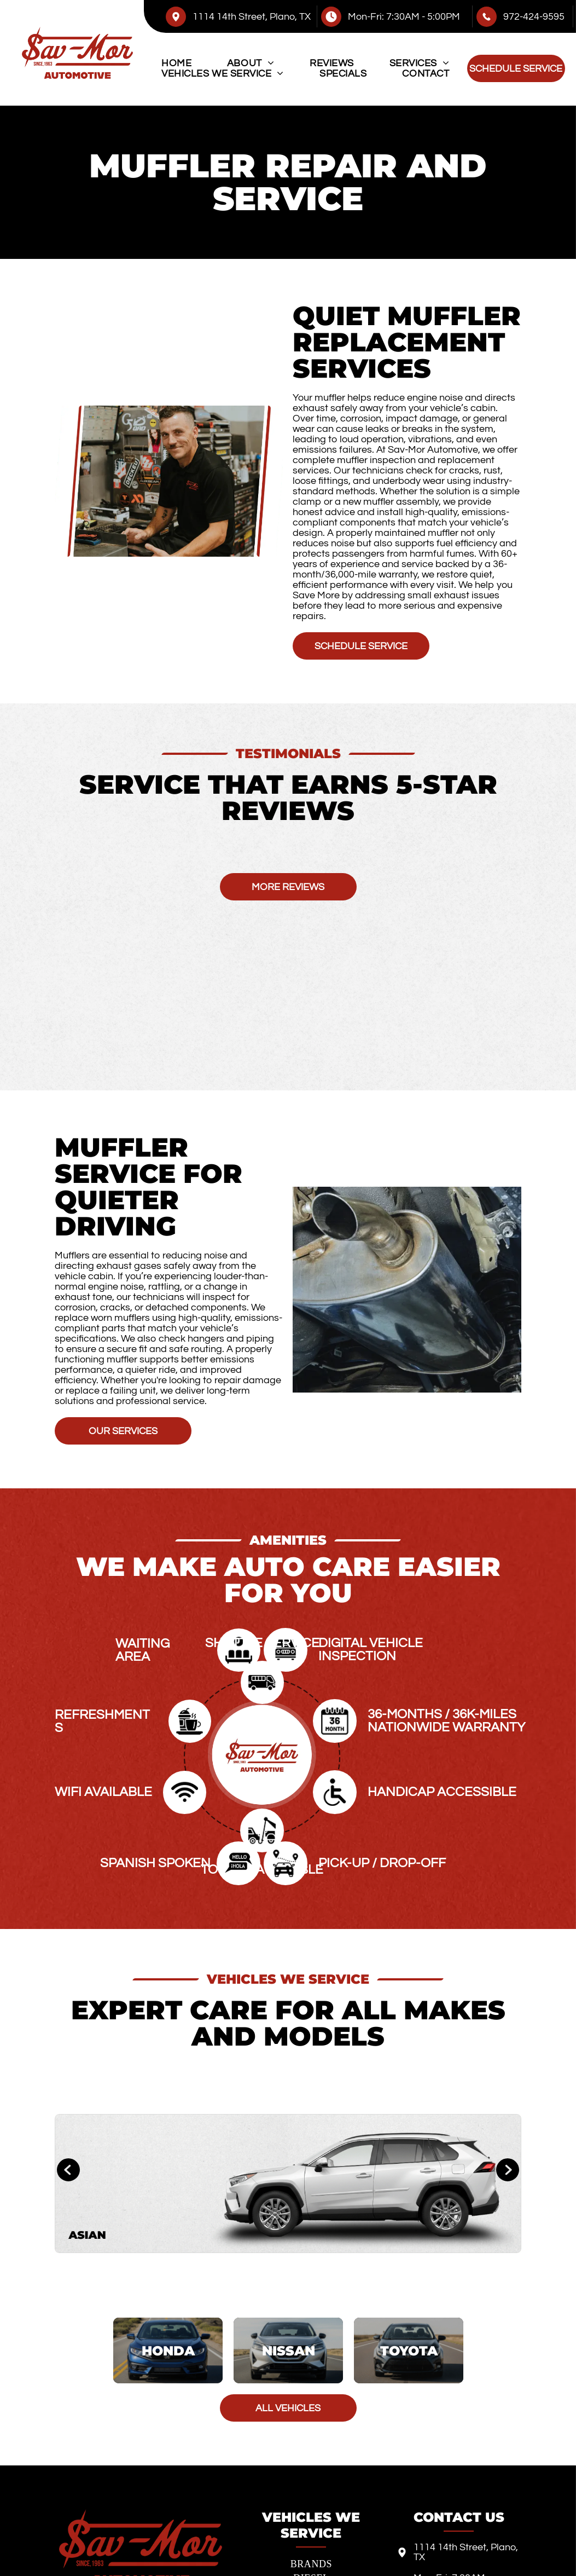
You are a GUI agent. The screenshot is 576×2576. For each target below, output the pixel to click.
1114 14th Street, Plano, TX (252, 16)
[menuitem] (176, 63)
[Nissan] (288, 2350)
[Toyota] (408, 2350)
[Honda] (167, 2350)
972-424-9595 (534, 16)
